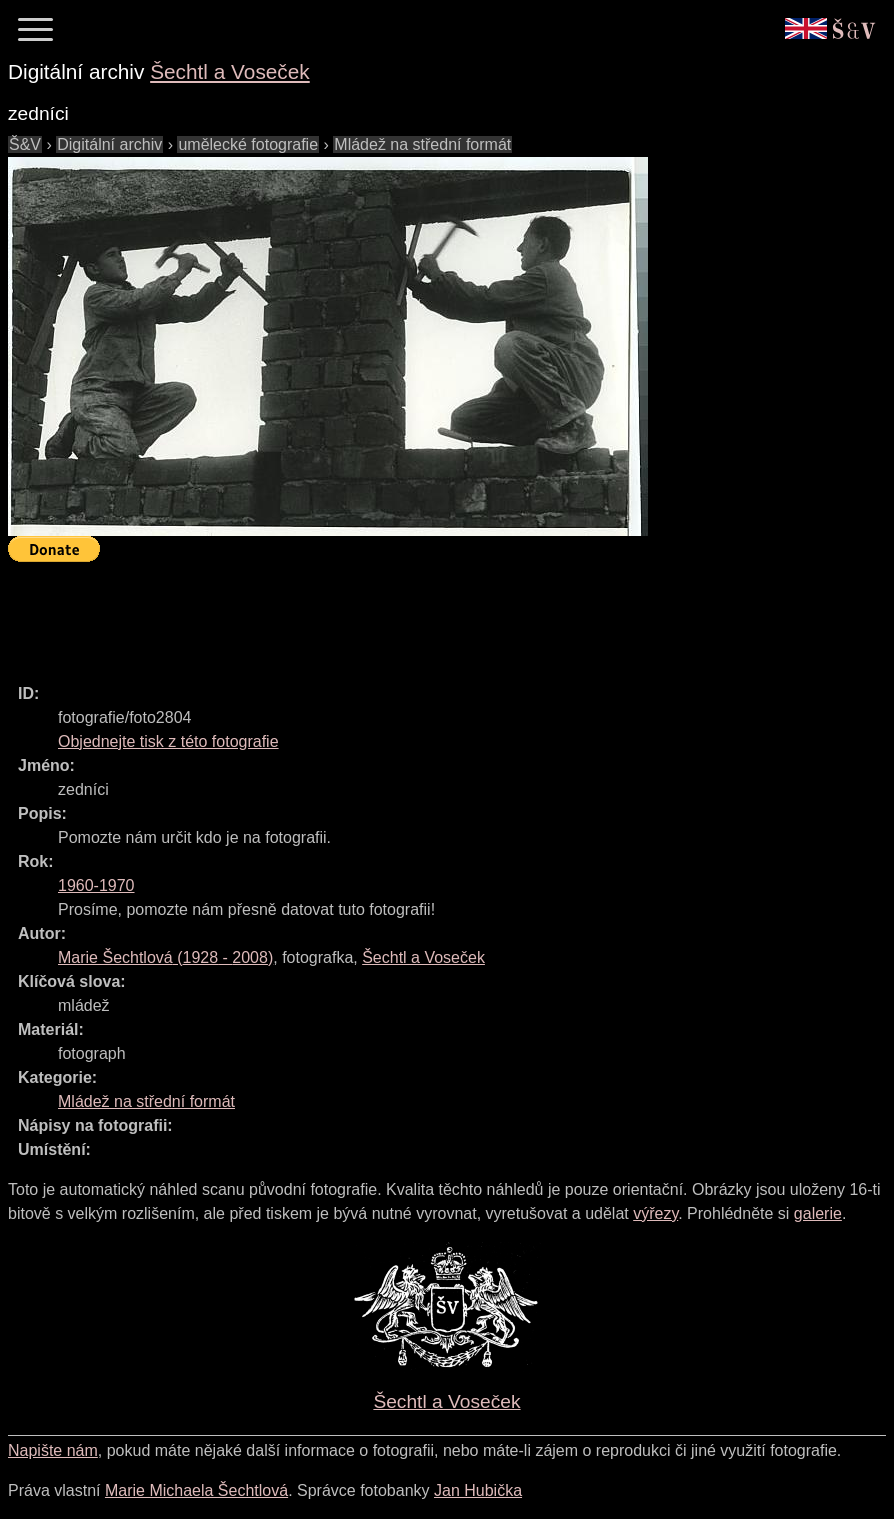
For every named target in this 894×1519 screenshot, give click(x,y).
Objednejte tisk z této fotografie (168, 741)
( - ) (165, 957)
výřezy (655, 1213)
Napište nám (53, 1450)
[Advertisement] (372, 614)
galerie (818, 1213)
